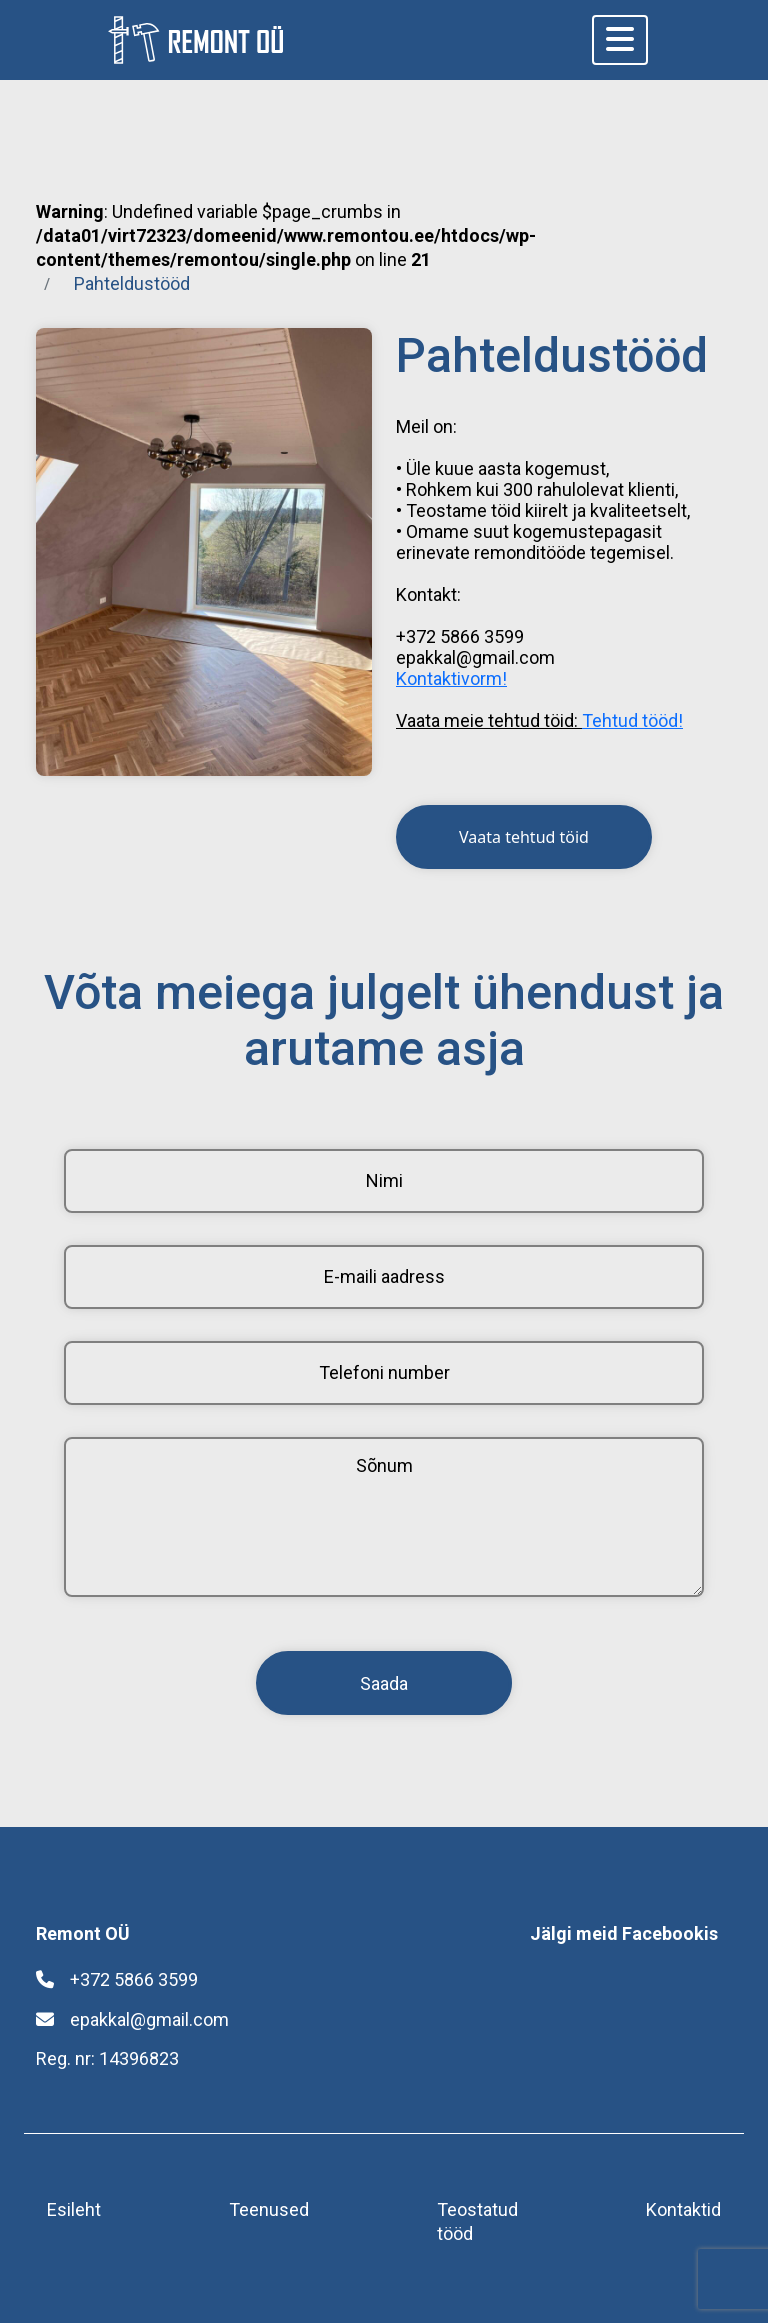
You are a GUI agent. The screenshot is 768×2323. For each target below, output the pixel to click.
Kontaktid (683, 2209)
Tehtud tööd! (632, 720)
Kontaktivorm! (451, 678)
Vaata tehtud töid (524, 837)
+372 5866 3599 (117, 1979)
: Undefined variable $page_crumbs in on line (286, 235)
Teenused (269, 2209)
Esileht (74, 2209)
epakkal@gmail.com (132, 2019)
